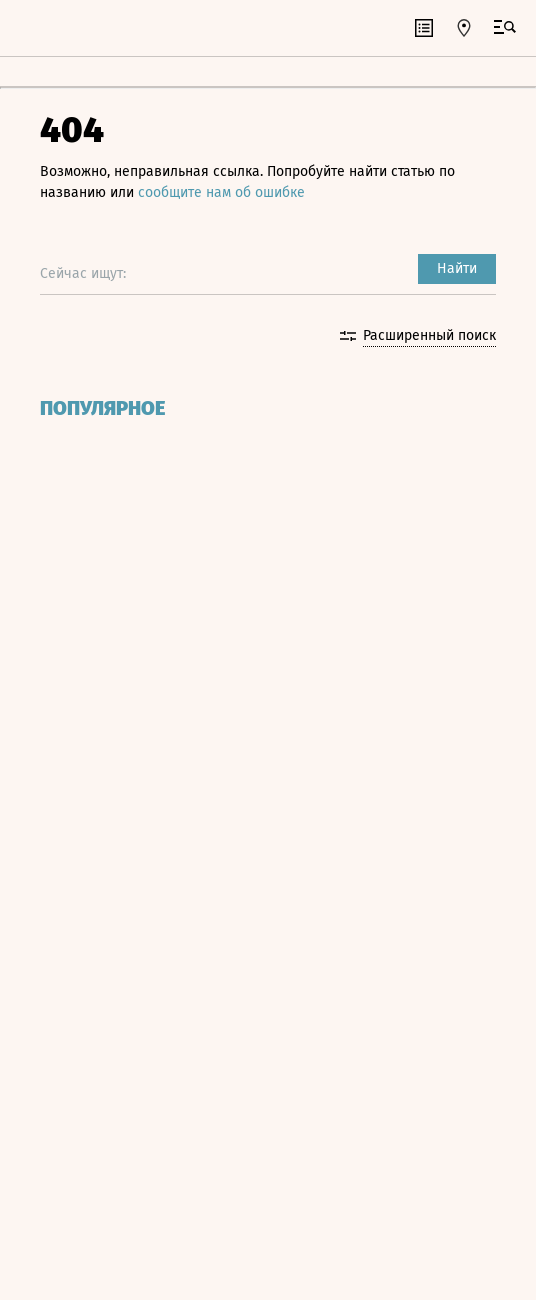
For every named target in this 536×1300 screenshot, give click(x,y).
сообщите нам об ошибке (221, 192)
